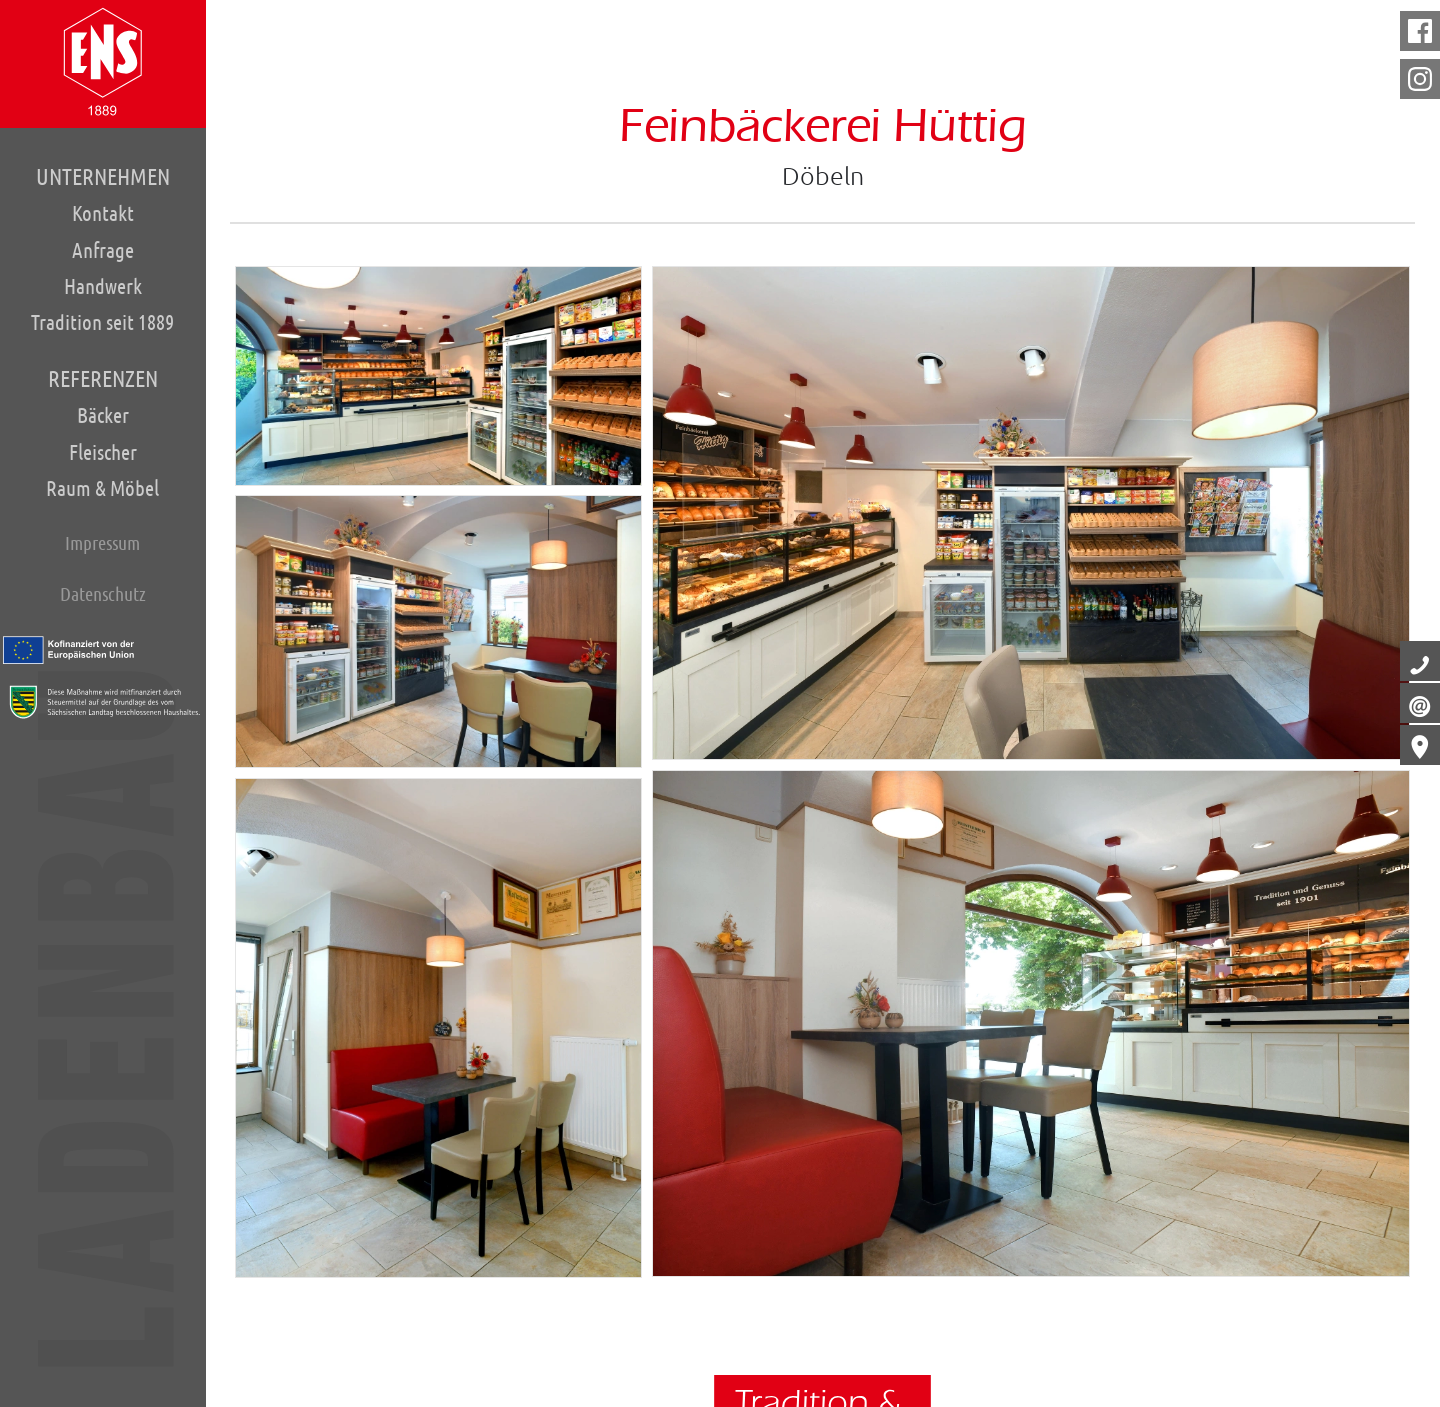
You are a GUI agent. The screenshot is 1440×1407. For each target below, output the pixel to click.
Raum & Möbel (103, 486)
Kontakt (103, 213)
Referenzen (103, 377)
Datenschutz (103, 592)
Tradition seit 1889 (102, 322)
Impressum (102, 541)
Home (103, 61)
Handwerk (103, 285)
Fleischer (103, 450)
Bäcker (102, 414)
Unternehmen (103, 176)
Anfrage (103, 249)
